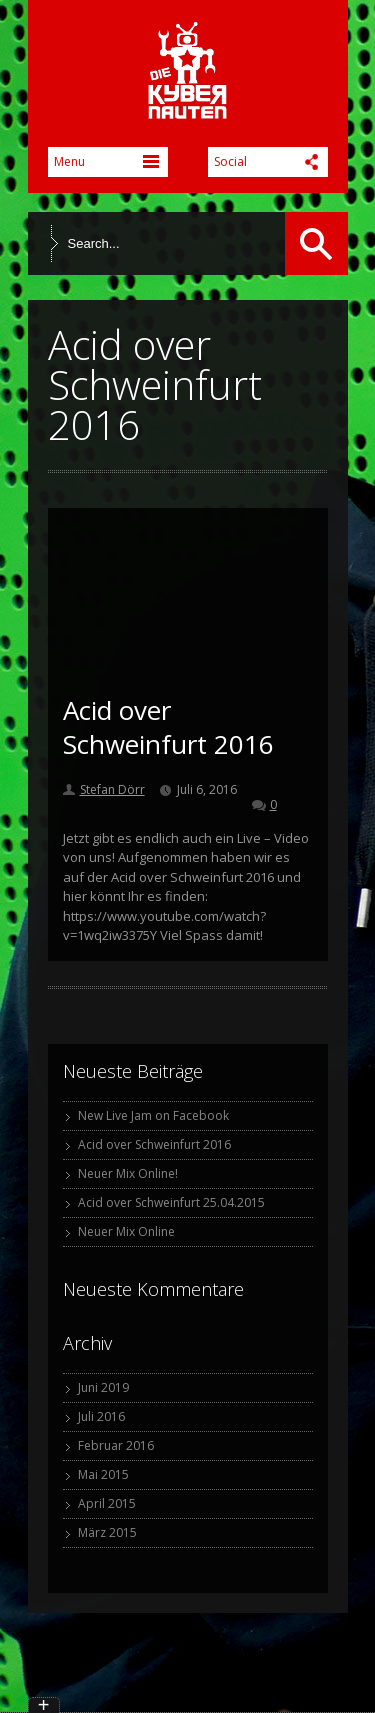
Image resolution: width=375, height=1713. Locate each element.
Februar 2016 (116, 1445)
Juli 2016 (101, 1416)
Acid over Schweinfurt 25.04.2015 (171, 1202)
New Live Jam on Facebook (153, 1115)
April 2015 (107, 1503)
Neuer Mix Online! (128, 1173)
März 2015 (107, 1532)
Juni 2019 (103, 1387)
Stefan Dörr (112, 789)
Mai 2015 (103, 1474)
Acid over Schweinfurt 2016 (168, 727)
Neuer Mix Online (126, 1231)
